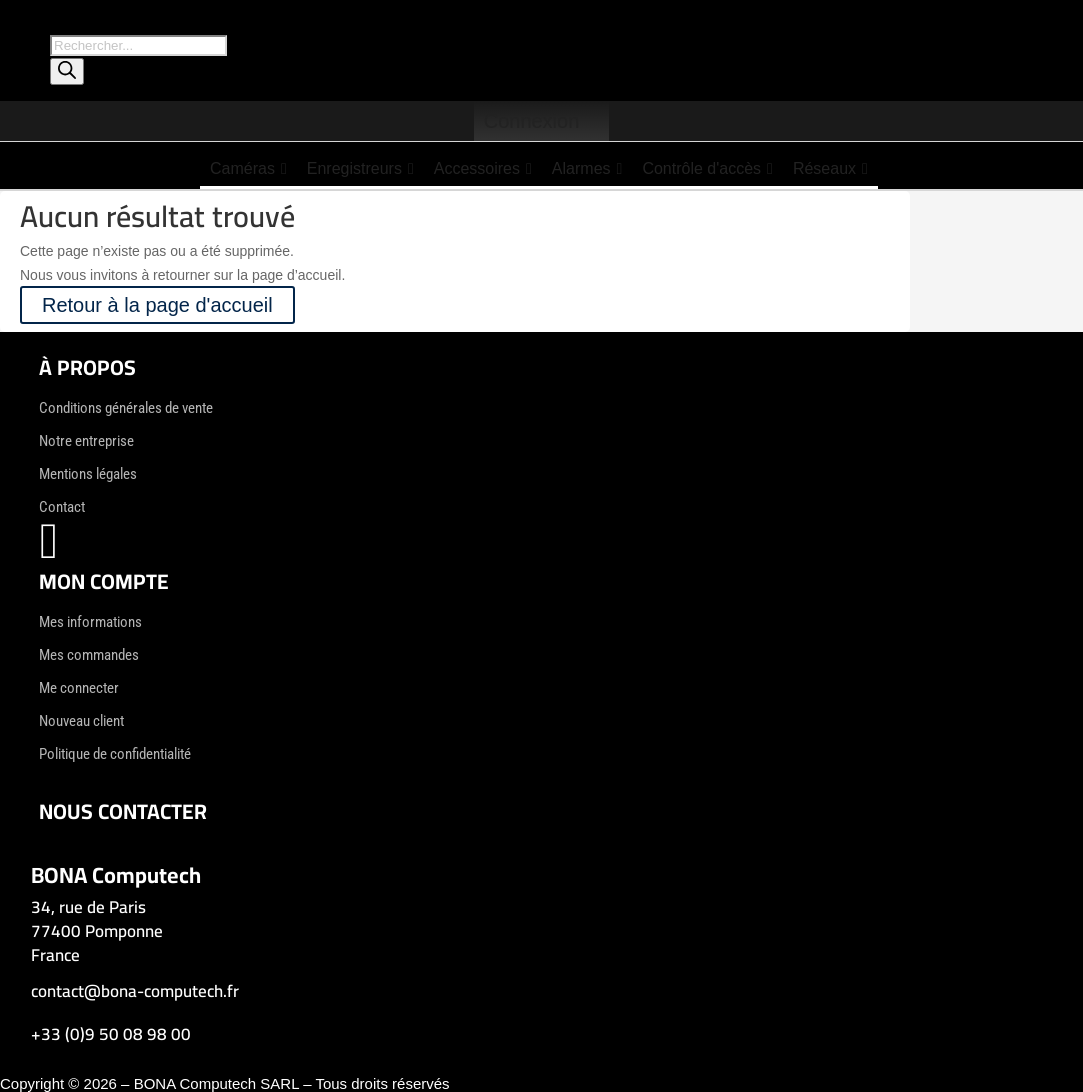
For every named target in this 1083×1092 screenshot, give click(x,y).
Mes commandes (89, 655)
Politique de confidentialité (115, 754)
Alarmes (587, 169)
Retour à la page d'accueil (157, 305)
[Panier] (599, 121)
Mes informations (90, 622)
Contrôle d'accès (707, 169)
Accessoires (483, 169)
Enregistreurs (360, 169)
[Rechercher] (67, 71)
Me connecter (79, 688)
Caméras (248, 169)
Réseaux (830, 169)
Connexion (532, 121)
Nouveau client (81, 721)
